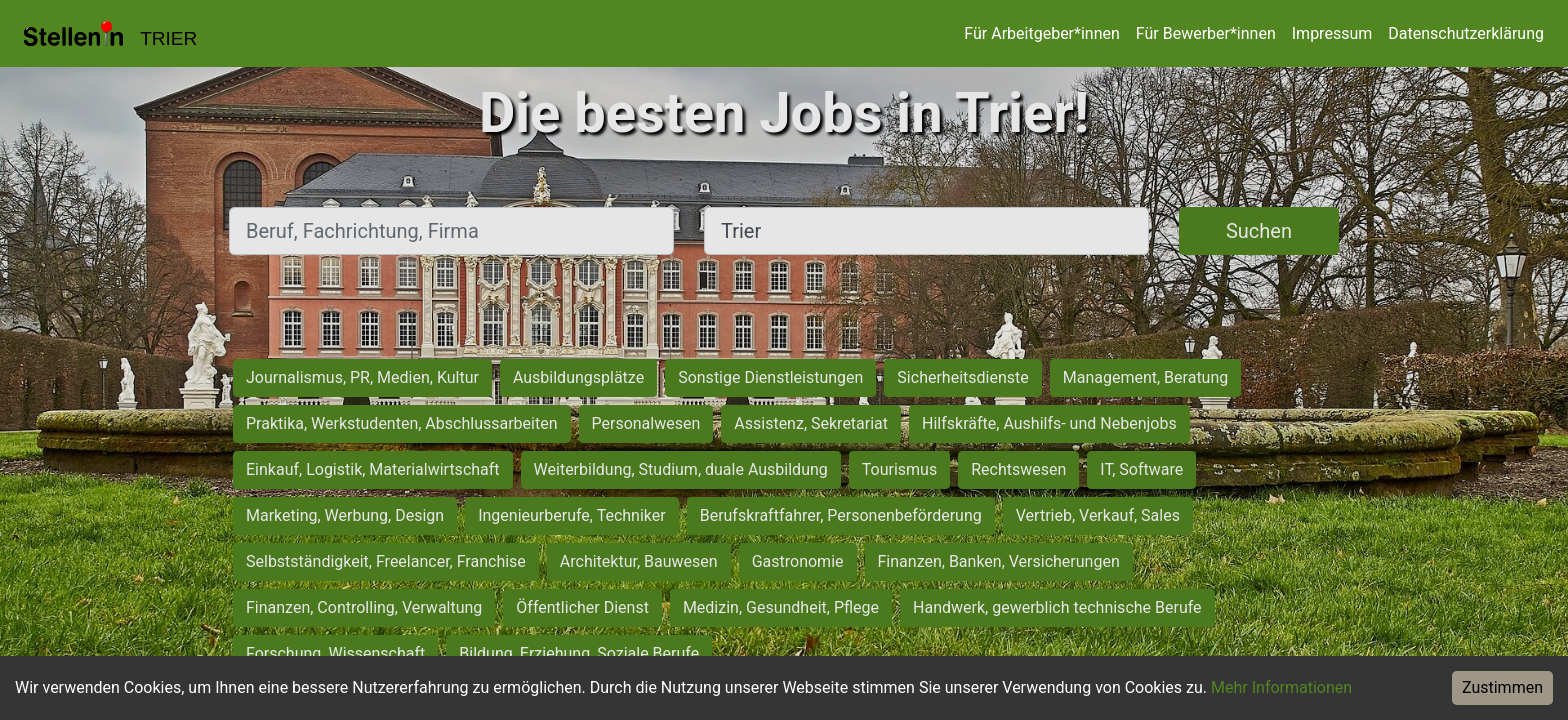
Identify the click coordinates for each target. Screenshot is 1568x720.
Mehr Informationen (1281, 687)
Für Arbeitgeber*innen (1041, 33)
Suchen (1259, 231)
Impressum (1332, 33)
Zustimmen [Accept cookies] (1502, 687)
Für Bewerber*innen (1206, 33)
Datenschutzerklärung (1466, 33)
